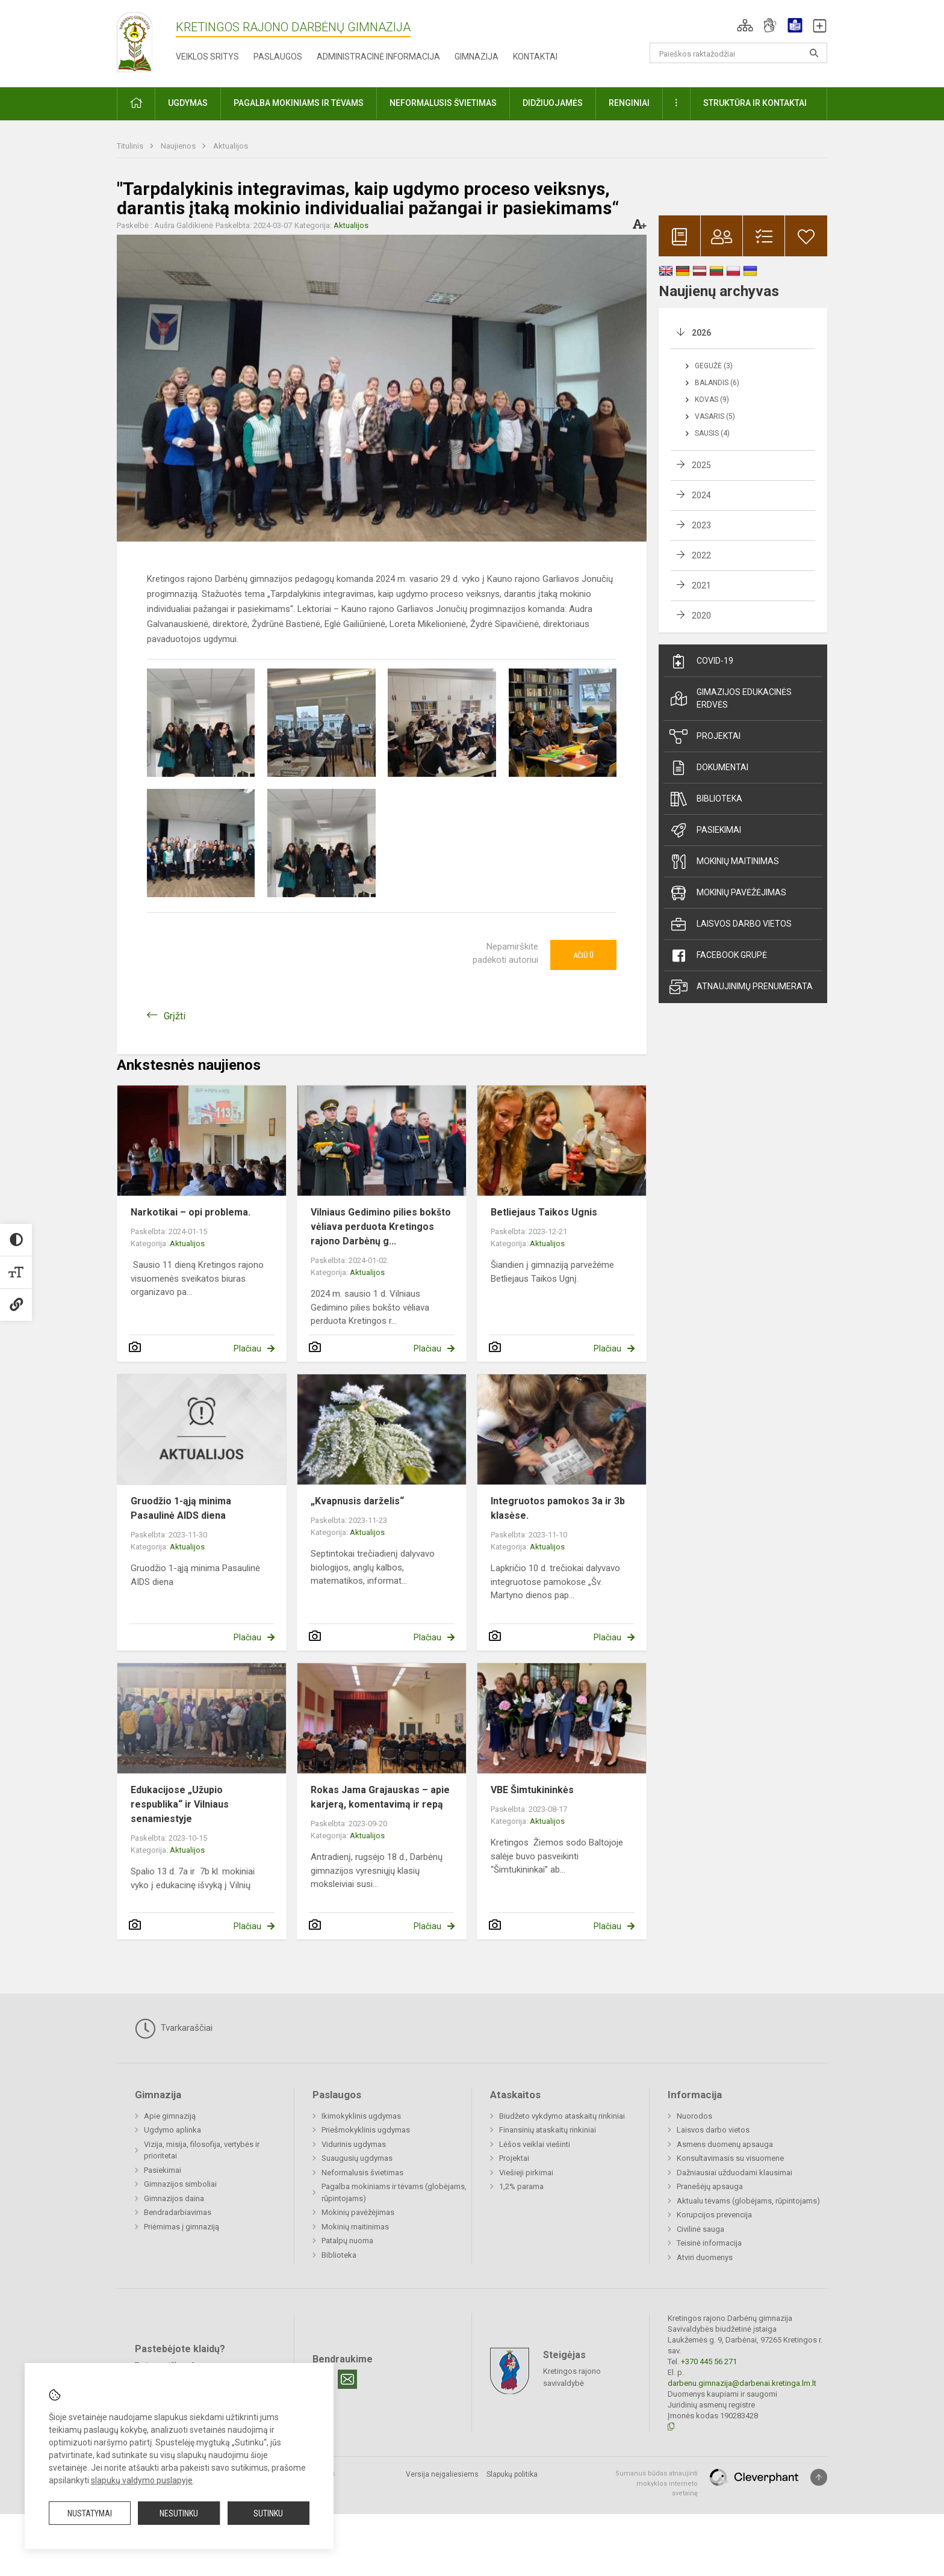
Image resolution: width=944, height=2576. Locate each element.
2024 (701, 495)
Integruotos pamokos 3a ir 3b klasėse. (558, 1508)
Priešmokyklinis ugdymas (365, 2129)
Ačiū (583, 955)
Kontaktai (535, 56)
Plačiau (247, 1348)
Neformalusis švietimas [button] (443, 103)
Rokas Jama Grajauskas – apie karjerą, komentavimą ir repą (380, 1797)
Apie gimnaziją (170, 2115)
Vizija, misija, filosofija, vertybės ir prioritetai (201, 2150)
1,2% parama (521, 2186)
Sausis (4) (712, 433)
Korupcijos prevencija (714, 2214)
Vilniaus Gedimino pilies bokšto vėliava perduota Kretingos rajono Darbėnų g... (381, 1226)
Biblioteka (705, 799)
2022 (701, 555)
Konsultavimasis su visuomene (730, 2158)
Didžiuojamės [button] (553, 103)
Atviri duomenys (705, 2257)
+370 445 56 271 (709, 2361)
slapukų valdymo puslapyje (142, 2480)
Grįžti (174, 1016)
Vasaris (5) (715, 416)
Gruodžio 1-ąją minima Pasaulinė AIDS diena (181, 1508)
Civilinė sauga (700, 2229)
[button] (745, 25)
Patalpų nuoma (347, 2240)
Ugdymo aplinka (172, 2129)
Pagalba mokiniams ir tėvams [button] (299, 103)
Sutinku (268, 2513)
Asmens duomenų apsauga (725, 2144)
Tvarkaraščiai (174, 2028)
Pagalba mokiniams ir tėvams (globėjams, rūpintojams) (394, 2192)
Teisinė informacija (709, 2242)
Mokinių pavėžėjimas (727, 893)
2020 (701, 615)
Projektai (705, 736)
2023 (701, 525)
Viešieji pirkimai (526, 2172)
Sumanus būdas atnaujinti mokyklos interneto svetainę (656, 2483)
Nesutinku (179, 2513)
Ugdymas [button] (188, 103)
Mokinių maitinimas (724, 861)
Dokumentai (708, 768)
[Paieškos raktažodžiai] (738, 53)
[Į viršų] (818, 2477)
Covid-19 (701, 661)
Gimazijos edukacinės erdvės (730, 698)
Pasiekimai (705, 830)
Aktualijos (230, 145)
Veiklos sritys (207, 56)
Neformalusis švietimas (362, 2172)
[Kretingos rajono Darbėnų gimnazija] (134, 41)
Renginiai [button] (629, 103)
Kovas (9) (712, 399)
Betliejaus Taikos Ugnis (544, 1212)
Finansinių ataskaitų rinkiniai (547, 2129)
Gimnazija (476, 56)
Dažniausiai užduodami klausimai (734, 2172)
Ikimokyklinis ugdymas (361, 2115)
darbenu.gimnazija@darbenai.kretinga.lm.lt (742, 2383)
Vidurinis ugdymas (353, 2144)
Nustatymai (89, 2513)
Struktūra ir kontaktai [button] (755, 103)
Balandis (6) (717, 382)
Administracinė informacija (378, 56)
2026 (701, 333)
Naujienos (179, 145)
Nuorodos (694, 2115)
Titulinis (131, 145)
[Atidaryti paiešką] (814, 53)
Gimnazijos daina (174, 2198)
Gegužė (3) (714, 366)
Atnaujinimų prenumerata (741, 987)
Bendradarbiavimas (177, 2212)
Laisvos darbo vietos (730, 924)
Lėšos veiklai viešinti (534, 2144)
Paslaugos (277, 56)
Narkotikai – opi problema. (190, 1212)
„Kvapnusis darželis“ (357, 1501)
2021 (701, 585)
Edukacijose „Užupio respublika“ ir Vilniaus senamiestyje (180, 1804)
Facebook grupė (718, 955)
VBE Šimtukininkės (532, 1790)
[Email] (347, 2379)
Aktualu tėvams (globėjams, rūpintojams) (748, 2200)
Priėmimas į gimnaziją (181, 2226)
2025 (701, 465)
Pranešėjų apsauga (710, 2186)
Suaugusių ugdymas (357, 2158)
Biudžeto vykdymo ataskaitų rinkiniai (562, 2115)
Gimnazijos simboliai (180, 2183)
